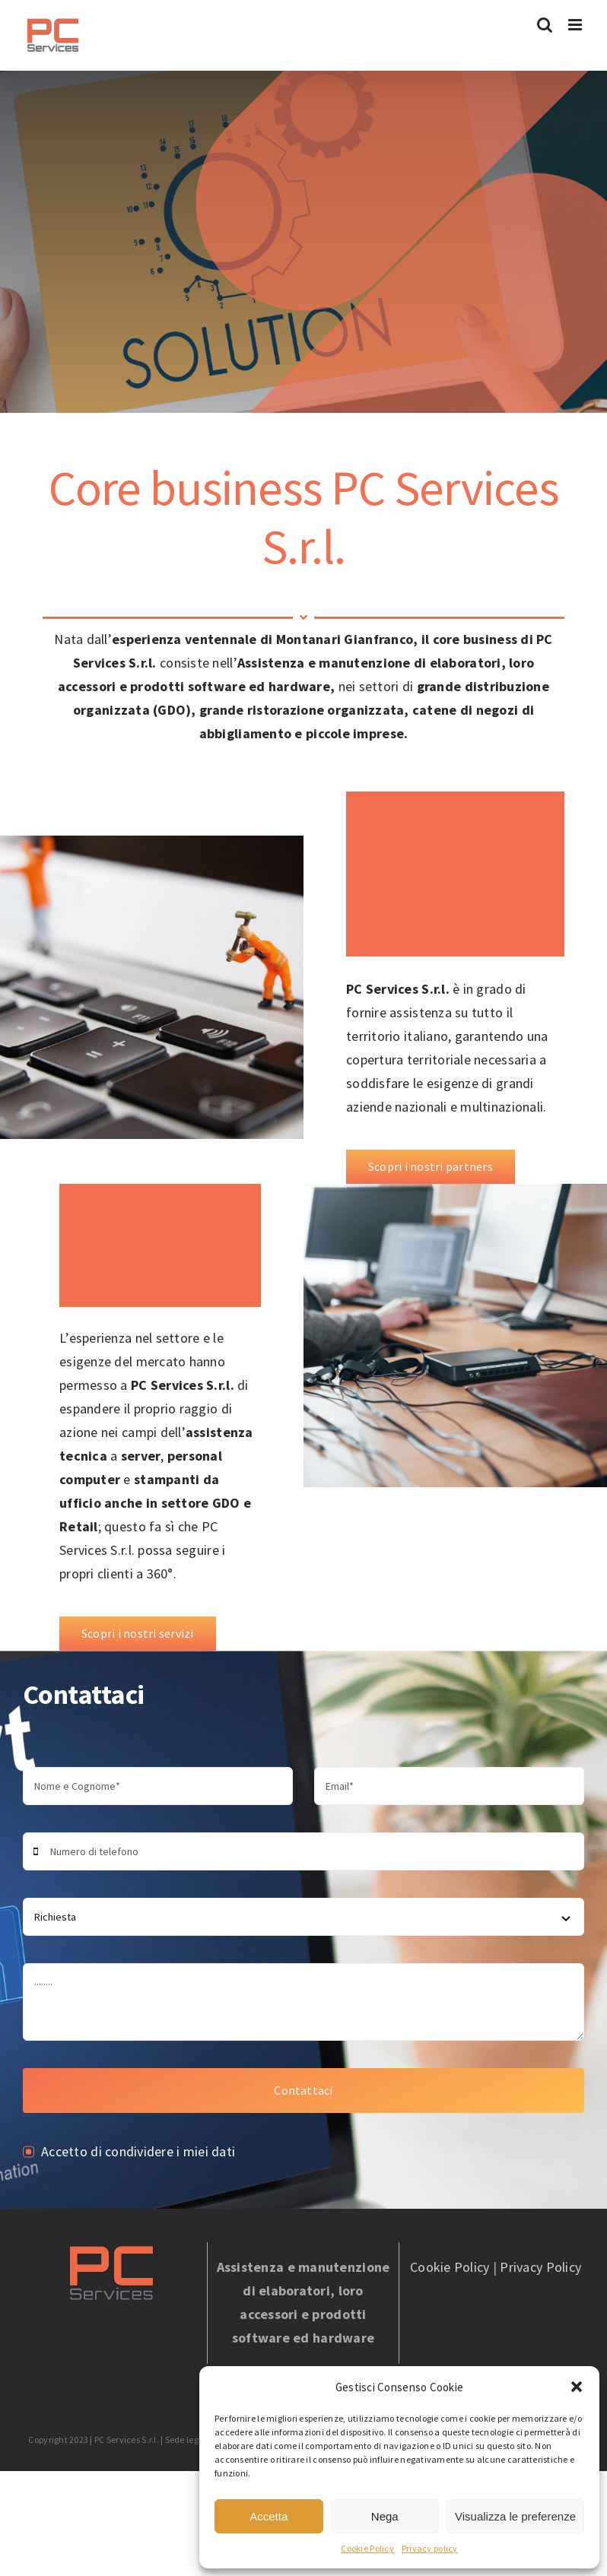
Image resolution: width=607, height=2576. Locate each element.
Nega (385, 2516)
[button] (576, 2386)
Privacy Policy (540, 2267)
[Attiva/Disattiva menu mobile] (576, 25)
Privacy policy (430, 2548)
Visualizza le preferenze (515, 2516)
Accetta (268, 2516)
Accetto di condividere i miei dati (138, 2151)
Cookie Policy (367, 2548)
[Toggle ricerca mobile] (544, 25)
